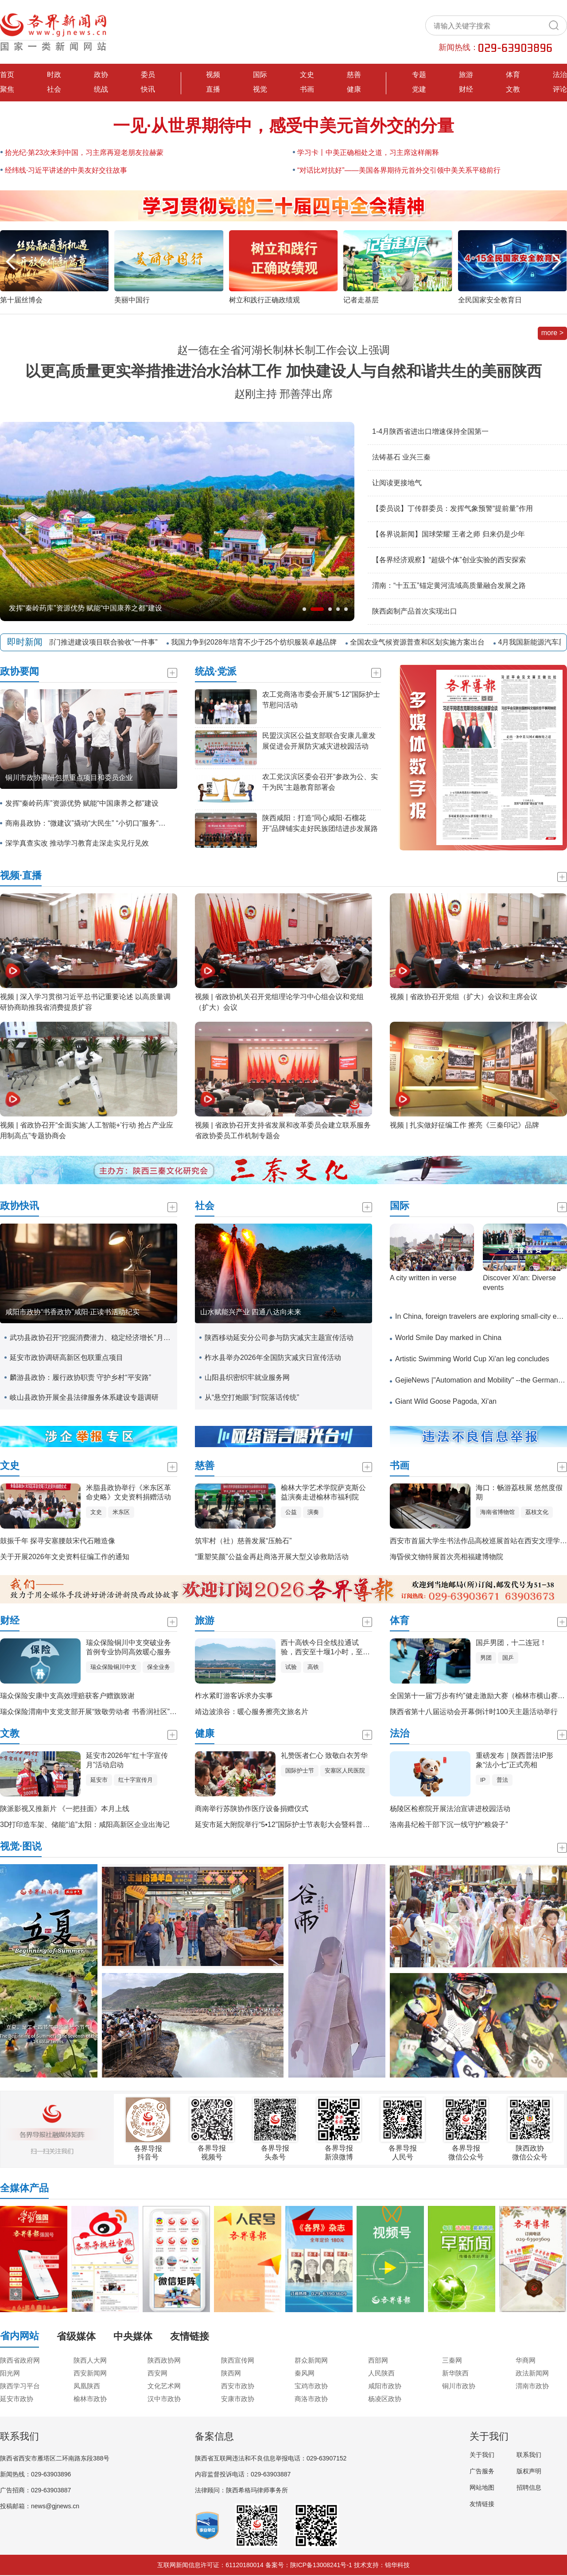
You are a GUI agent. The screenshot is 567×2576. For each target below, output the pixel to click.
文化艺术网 (164, 2386)
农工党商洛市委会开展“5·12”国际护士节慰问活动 (321, 700)
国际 (260, 74)
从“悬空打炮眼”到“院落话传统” (252, 1397)
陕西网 (231, 2373)
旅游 (466, 74)
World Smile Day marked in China (448, 1337)
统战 (101, 89)
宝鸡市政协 (311, 2386)
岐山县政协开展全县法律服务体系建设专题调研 (84, 1397)
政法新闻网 (532, 2373)
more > (552, 332)
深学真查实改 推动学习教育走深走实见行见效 (77, 843)
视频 (213, 74)
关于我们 (482, 2454)
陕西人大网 (90, 2360)
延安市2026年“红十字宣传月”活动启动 (127, 1760)
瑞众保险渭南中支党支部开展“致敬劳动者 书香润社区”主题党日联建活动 (113, 1711)
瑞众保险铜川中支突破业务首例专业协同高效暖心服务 (128, 1647)
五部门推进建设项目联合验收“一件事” (104, 642)
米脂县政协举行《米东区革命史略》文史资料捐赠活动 (128, 1492)
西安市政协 (237, 2386)
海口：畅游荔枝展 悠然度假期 (519, 1492)
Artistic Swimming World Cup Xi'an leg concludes (472, 1359)
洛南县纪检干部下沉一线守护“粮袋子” (449, 1824)
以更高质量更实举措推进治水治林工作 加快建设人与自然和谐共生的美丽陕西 (283, 371)
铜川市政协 (458, 2386)
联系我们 (529, 2454)
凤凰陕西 (87, 2386)
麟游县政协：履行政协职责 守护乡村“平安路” (80, 1377)
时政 (54, 74)
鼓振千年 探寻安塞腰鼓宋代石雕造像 (57, 1541)
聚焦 (7, 89)
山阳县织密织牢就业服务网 (247, 1377)
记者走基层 (361, 300)
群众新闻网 (311, 2360)
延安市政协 (16, 2398)
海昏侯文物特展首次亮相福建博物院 (446, 1556)
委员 (148, 74)
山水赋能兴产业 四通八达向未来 (250, 1312)
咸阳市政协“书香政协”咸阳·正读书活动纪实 (72, 1312)
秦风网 (305, 2373)
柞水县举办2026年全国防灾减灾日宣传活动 (273, 1357)
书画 (307, 89)
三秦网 (452, 2360)
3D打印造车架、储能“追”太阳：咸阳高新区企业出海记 (85, 1824)
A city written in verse (423, 1278)
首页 (7, 74)
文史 (307, 74)
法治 (560, 74)
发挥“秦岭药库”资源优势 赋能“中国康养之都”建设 (85, 608)
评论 (560, 89)
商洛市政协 (311, 2398)
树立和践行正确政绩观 (264, 300)
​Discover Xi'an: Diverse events (519, 1282)
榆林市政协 (90, 2398)
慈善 (354, 74)
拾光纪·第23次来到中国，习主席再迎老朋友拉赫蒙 (84, 152)
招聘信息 (529, 2487)
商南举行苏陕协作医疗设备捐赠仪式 (251, 1808)
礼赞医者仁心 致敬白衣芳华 (324, 1755)
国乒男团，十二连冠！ (511, 1642)
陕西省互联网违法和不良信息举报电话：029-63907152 (270, 2458)
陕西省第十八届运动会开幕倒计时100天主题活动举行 (474, 1711)
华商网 (526, 2360)
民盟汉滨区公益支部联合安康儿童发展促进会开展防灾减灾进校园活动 (319, 741)
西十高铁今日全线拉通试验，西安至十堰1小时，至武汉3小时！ (325, 1648)
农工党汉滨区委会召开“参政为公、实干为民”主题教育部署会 (320, 782)
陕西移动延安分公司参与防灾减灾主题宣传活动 (279, 1337)
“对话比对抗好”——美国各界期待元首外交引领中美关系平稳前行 (399, 170)
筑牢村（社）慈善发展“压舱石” (243, 1541)
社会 (54, 89)
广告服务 (482, 2471)
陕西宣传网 (237, 2360)
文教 (513, 89)
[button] (557, 261)
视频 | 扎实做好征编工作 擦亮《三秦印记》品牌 (465, 1125)
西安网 (157, 2373)
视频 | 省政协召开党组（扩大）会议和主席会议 (463, 996)
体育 (513, 74)
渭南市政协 (532, 2386)
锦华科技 (397, 2564)
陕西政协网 (164, 2360)
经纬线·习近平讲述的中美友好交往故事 (66, 170)
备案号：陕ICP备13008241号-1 (308, 2564)
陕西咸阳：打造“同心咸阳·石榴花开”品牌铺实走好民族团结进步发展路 (320, 823)
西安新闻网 (90, 2373)
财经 (466, 89)
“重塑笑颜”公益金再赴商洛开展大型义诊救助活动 (272, 1556)
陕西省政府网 (20, 2360)
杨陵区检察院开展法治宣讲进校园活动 (450, 1808)
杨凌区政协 (384, 2398)
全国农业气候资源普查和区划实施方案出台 (422, 642)
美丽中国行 (132, 300)
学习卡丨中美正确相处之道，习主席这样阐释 (368, 152)
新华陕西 (455, 2373)
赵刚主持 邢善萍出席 (283, 394)
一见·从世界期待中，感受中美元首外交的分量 (283, 125)
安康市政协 (237, 2398)
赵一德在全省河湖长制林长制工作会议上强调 (283, 350)
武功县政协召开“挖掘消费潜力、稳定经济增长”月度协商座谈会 (91, 1337)
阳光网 (10, 2373)
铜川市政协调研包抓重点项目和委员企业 (69, 777)
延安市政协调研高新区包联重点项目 (66, 1357)
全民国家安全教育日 (490, 300)
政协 (101, 74)
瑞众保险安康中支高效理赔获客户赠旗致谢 (67, 1695)
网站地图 (482, 2487)
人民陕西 (381, 2373)
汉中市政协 (164, 2398)
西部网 (378, 2360)
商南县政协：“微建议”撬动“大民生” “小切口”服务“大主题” (86, 823)
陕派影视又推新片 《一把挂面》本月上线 (64, 1808)
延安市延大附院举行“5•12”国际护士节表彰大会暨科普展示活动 (293, 1824)
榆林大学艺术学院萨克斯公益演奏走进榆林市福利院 (323, 1492)
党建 (419, 89)
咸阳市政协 (384, 2386)
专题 (419, 74)
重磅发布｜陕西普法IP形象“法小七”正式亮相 (514, 1760)
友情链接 (482, 2503)
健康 (354, 89)
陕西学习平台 (20, 2386)
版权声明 (529, 2471)
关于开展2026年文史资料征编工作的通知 (64, 1556)
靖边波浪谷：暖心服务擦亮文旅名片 (251, 1711)
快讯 (148, 89)
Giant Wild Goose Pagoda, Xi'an (446, 1401)
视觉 (260, 89)
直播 (213, 89)
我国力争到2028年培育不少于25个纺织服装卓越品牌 (259, 642)
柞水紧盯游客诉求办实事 (234, 1695)
